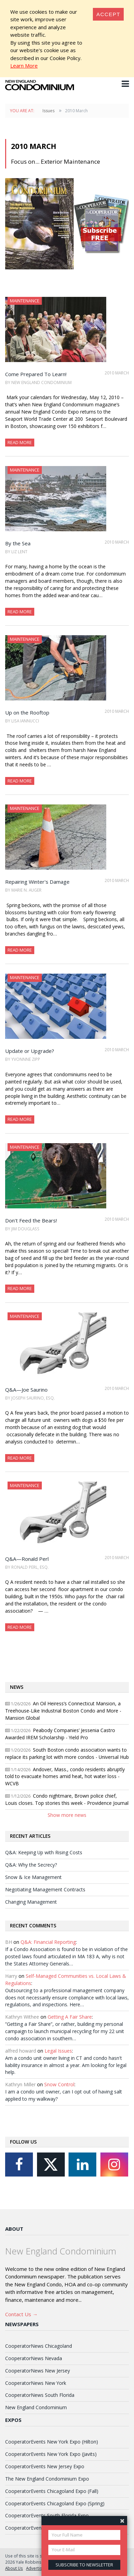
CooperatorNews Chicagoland (38, 2346)
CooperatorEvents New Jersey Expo (44, 2466)
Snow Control (59, 2084)
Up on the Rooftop (27, 712)
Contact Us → (21, 2314)
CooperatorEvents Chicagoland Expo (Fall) (51, 2491)
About (14, 2228)
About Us (14, 2568)
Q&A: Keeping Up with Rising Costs (43, 1852)
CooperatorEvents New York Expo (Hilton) (51, 2441)
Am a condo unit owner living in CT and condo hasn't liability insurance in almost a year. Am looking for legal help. (65, 2065)
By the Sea (18, 543)
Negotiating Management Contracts (45, 1889)
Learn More (24, 65)
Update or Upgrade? (29, 1050)
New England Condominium (36, 2407)
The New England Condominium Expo (47, 2478)
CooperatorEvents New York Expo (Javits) (51, 2454)
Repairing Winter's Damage (37, 881)
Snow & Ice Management (33, 1877)
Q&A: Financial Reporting (48, 1942)
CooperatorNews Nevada (33, 2358)
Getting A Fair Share (70, 2017)
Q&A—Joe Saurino (26, 1389)
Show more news (67, 1815)
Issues (48, 111)
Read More (20, 442)
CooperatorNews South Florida (39, 2395)
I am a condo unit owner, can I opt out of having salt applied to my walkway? (63, 2095)
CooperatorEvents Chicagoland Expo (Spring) (55, 2503)
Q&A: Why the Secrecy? (31, 1864)
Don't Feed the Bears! (31, 1220)
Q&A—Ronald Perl (27, 1558)
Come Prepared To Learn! (35, 374)
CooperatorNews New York (35, 2383)
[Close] (108, 14)
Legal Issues (58, 2050)
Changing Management (31, 1902)
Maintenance (24, 301)
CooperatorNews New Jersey (37, 2370)
